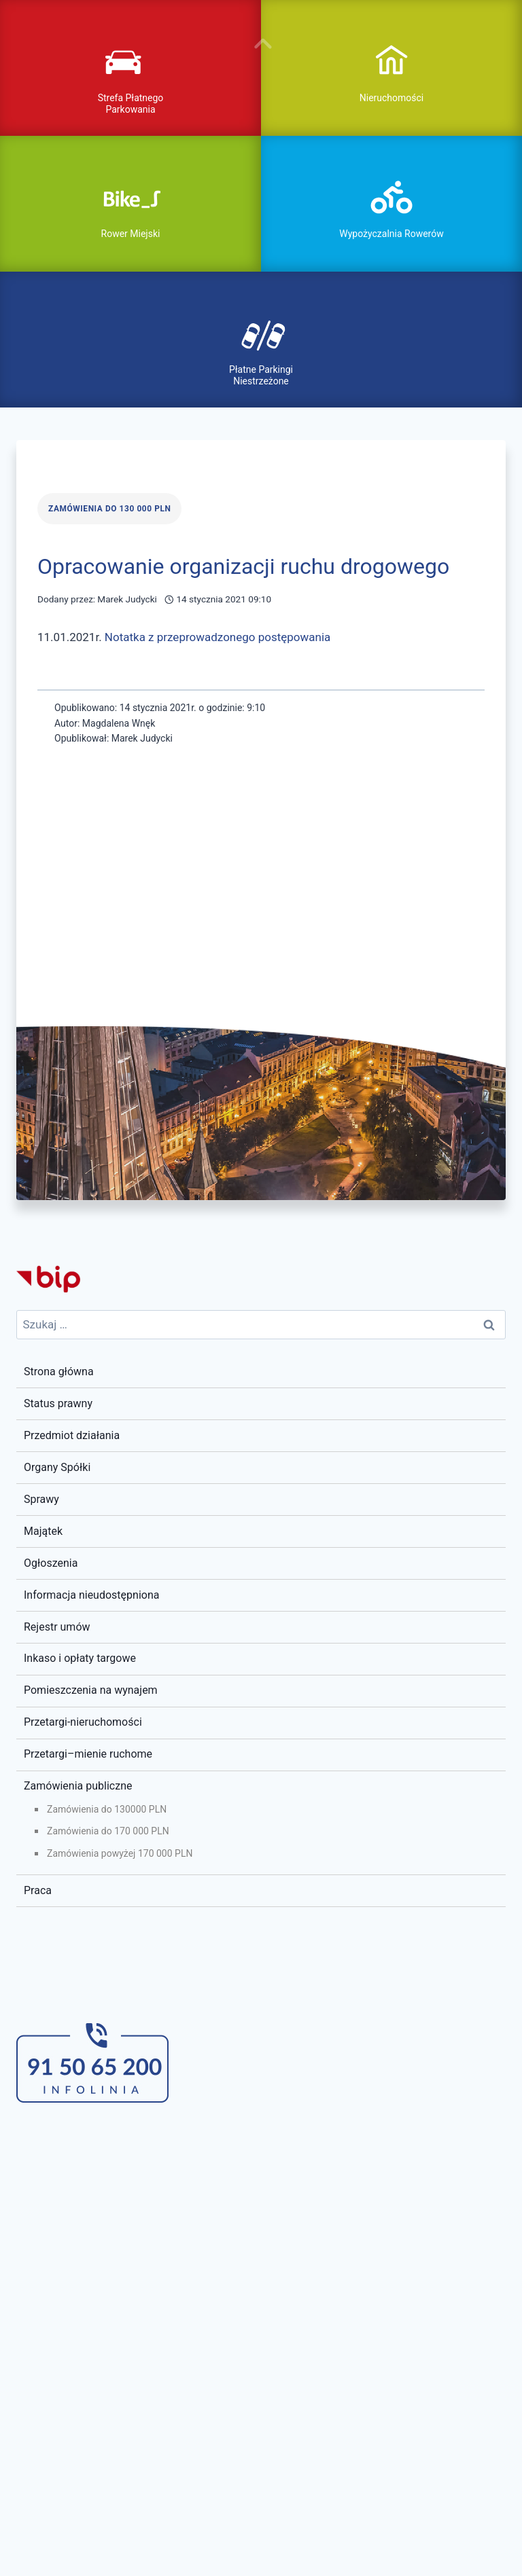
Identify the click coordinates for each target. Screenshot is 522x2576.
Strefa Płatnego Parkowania (131, 103)
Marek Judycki (127, 599)
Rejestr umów (57, 1626)
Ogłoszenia (50, 1563)
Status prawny (58, 1403)
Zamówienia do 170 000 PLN (108, 1831)
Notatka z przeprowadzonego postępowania (217, 637)
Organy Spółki (57, 1467)
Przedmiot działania (72, 1435)
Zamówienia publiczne (78, 1785)
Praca (38, 1890)
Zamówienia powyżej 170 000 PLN (119, 1853)
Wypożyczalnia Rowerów (391, 233)
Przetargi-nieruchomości (83, 1722)
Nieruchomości (392, 97)
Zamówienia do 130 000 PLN (109, 508)
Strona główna (59, 1371)
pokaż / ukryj (261, 43)
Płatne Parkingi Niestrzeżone (261, 375)
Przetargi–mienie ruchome (88, 1753)
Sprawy (41, 1499)
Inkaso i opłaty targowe (80, 1658)
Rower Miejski (130, 233)
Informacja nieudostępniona (91, 1595)
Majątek (43, 1531)
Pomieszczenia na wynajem (91, 1690)
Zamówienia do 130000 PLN (107, 1809)
